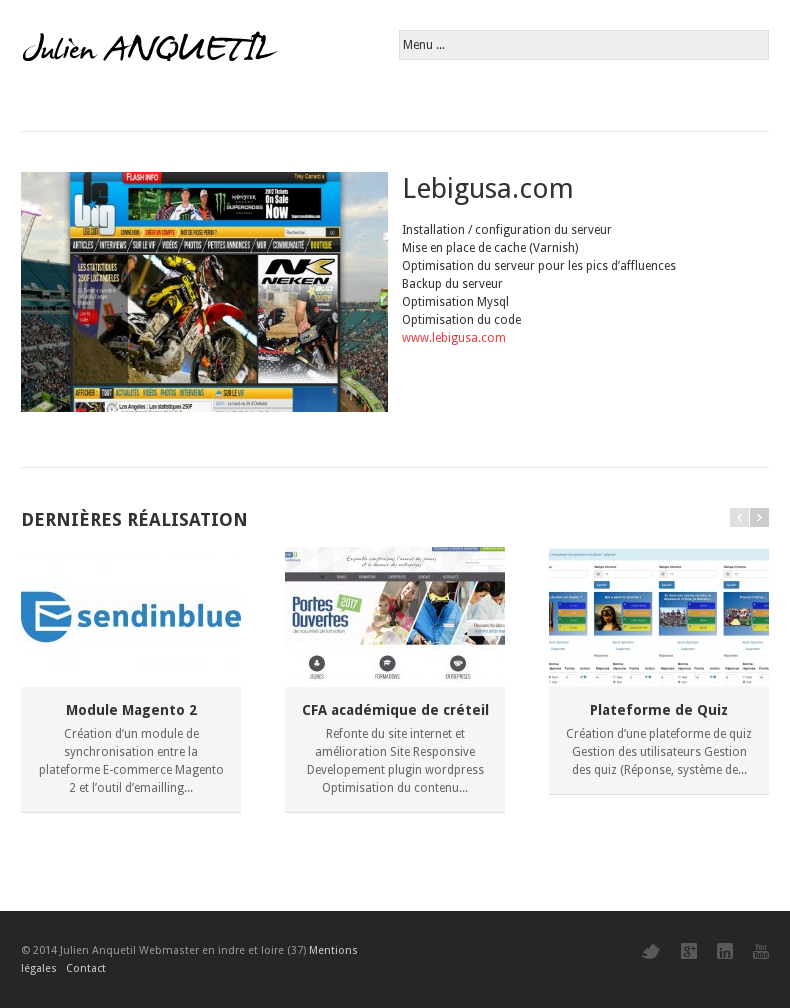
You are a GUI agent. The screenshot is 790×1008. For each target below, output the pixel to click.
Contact (86, 968)
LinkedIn (725, 951)
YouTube (761, 951)
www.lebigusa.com (454, 338)
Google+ (689, 951)
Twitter (651, 951)
